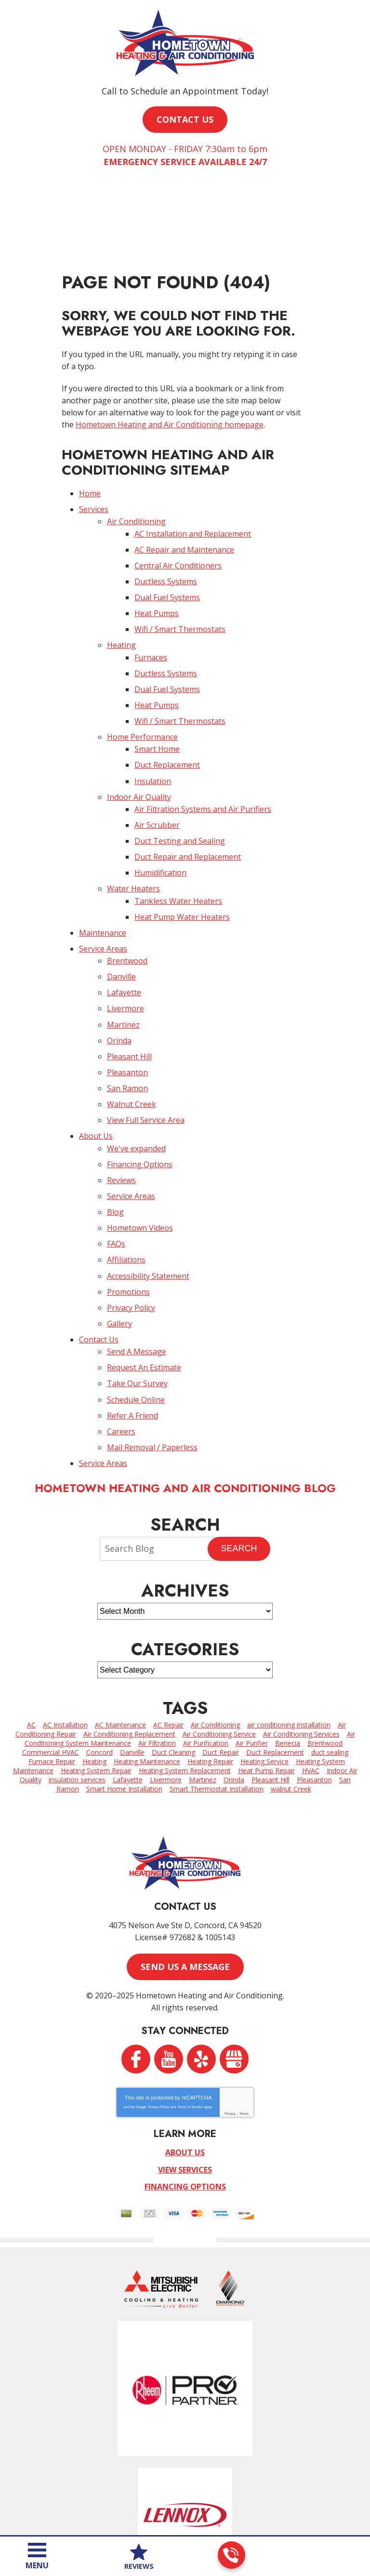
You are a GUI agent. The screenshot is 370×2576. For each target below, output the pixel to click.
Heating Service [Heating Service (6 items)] (264, 1669)
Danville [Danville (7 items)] (132, 1659)
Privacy (230, 2016)
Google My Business (234, 1961)
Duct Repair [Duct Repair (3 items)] (220, 1659)
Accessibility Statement (148, 1200)
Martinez (123, 970)
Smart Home (157, 718)
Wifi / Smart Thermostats (179, 609)
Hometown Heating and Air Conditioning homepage (170, 417)
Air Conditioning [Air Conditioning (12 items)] (215, 1632)
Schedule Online (136, 1313)
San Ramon (127, 1028)
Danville (121, 926)
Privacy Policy (131, 1229)
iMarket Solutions (132, 2519)
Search (239, 1456)
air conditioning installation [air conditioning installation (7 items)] (288, 1632)
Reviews (121, 1112)
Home (90, 485)
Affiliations (126, 1185)
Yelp (201, 1961)
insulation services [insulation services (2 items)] (77, 1687)
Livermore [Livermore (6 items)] (166, 1687)
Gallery (119, 1244)
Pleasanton (127, 1014)
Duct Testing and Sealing (179, 802)
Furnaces (150, 634)
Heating (121, 623)
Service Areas (103, 900)
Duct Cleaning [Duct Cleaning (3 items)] (173, 1659)
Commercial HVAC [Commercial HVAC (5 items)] (50, 1659)
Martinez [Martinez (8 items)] (202, 1687)
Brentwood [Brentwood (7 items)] (325, 1650)
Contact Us (99, 1258)
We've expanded (136, 1083)
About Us (96, 1072)
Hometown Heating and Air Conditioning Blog (185, 1396)
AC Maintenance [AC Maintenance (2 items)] (120, 1632)
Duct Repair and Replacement (187, 816)
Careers (121, 1343)
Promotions (128, 1215)
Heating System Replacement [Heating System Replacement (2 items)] (185, 1678)
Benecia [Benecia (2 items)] (287, 1650)
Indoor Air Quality (139, 762)
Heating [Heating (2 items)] (94, 1669)
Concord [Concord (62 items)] (99, 1659)
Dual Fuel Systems (167, 580)
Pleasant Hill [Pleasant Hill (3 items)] (270, 1687)
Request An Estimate (144, 1284)
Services (93, 499)
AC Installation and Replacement (192, 521)
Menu (37, 2565)
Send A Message (136, 1269)
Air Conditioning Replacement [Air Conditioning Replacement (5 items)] (129, 1641)
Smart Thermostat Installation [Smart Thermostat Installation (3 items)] (217, 1696)
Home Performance (142, 707)
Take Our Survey (137, 1298)
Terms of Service (189, 2009)
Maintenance (102, 886)
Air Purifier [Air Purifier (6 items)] (252, 1650)
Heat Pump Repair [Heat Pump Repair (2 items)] (266, 1678)
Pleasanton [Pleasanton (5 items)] (314, 1687)
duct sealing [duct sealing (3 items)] (329, 1659)
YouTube (168, 1961)
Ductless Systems (165, 565)
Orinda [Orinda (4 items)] (234, 1687)
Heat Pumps (156, 594)
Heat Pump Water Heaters (182, 871)
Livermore (125, 955)
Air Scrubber (157, 787)
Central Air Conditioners (178, 550)
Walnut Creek (131, 1043)
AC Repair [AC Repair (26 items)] (168, 1632)
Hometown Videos (140, 1156)
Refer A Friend (132, 1328)
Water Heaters (133, 846)
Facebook (135, 1961)
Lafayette (124, 941)
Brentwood (127, 911)
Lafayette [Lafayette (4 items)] (128, 1687)
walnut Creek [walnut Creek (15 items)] (291, 1696)
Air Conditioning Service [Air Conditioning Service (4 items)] (219, 1641)
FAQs (116, 1171)
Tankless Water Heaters (178, 856)
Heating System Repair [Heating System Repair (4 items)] (96, 1678)
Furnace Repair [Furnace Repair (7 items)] (51, 1669)
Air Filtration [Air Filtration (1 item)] (157, 1650)
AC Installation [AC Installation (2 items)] (65, 1632)
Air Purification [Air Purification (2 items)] (205, 1650)
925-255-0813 (230, 2555)
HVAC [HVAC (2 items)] (310, 1678)
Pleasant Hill (129, 999)
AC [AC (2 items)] (31, 1632)
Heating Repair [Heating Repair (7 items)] (210, 1669)
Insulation (152, 747)
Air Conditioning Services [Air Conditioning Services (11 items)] (301, 1641)
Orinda (119, 984)
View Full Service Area (146, 1058)
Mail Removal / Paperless (152, 1357)
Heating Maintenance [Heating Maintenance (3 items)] (147, 1669)
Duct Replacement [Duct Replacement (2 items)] (275, 1659)
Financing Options (139, 1098)
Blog (115, 1141)
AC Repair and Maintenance (184, 535)
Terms (244, 2016)
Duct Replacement (167, 733)
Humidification (160, 831)
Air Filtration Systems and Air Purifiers (202, 773)
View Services (185, 2071)
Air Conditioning (136, 510)
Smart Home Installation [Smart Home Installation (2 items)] (124, 1696)
